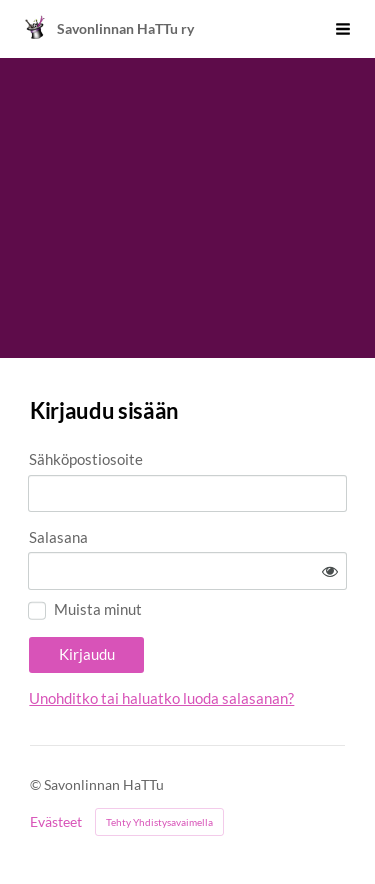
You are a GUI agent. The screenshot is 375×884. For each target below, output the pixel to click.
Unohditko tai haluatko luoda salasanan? (161, 698)
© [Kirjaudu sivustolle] (37, 784)
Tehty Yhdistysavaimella (159, 822)
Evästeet (56, 822)
